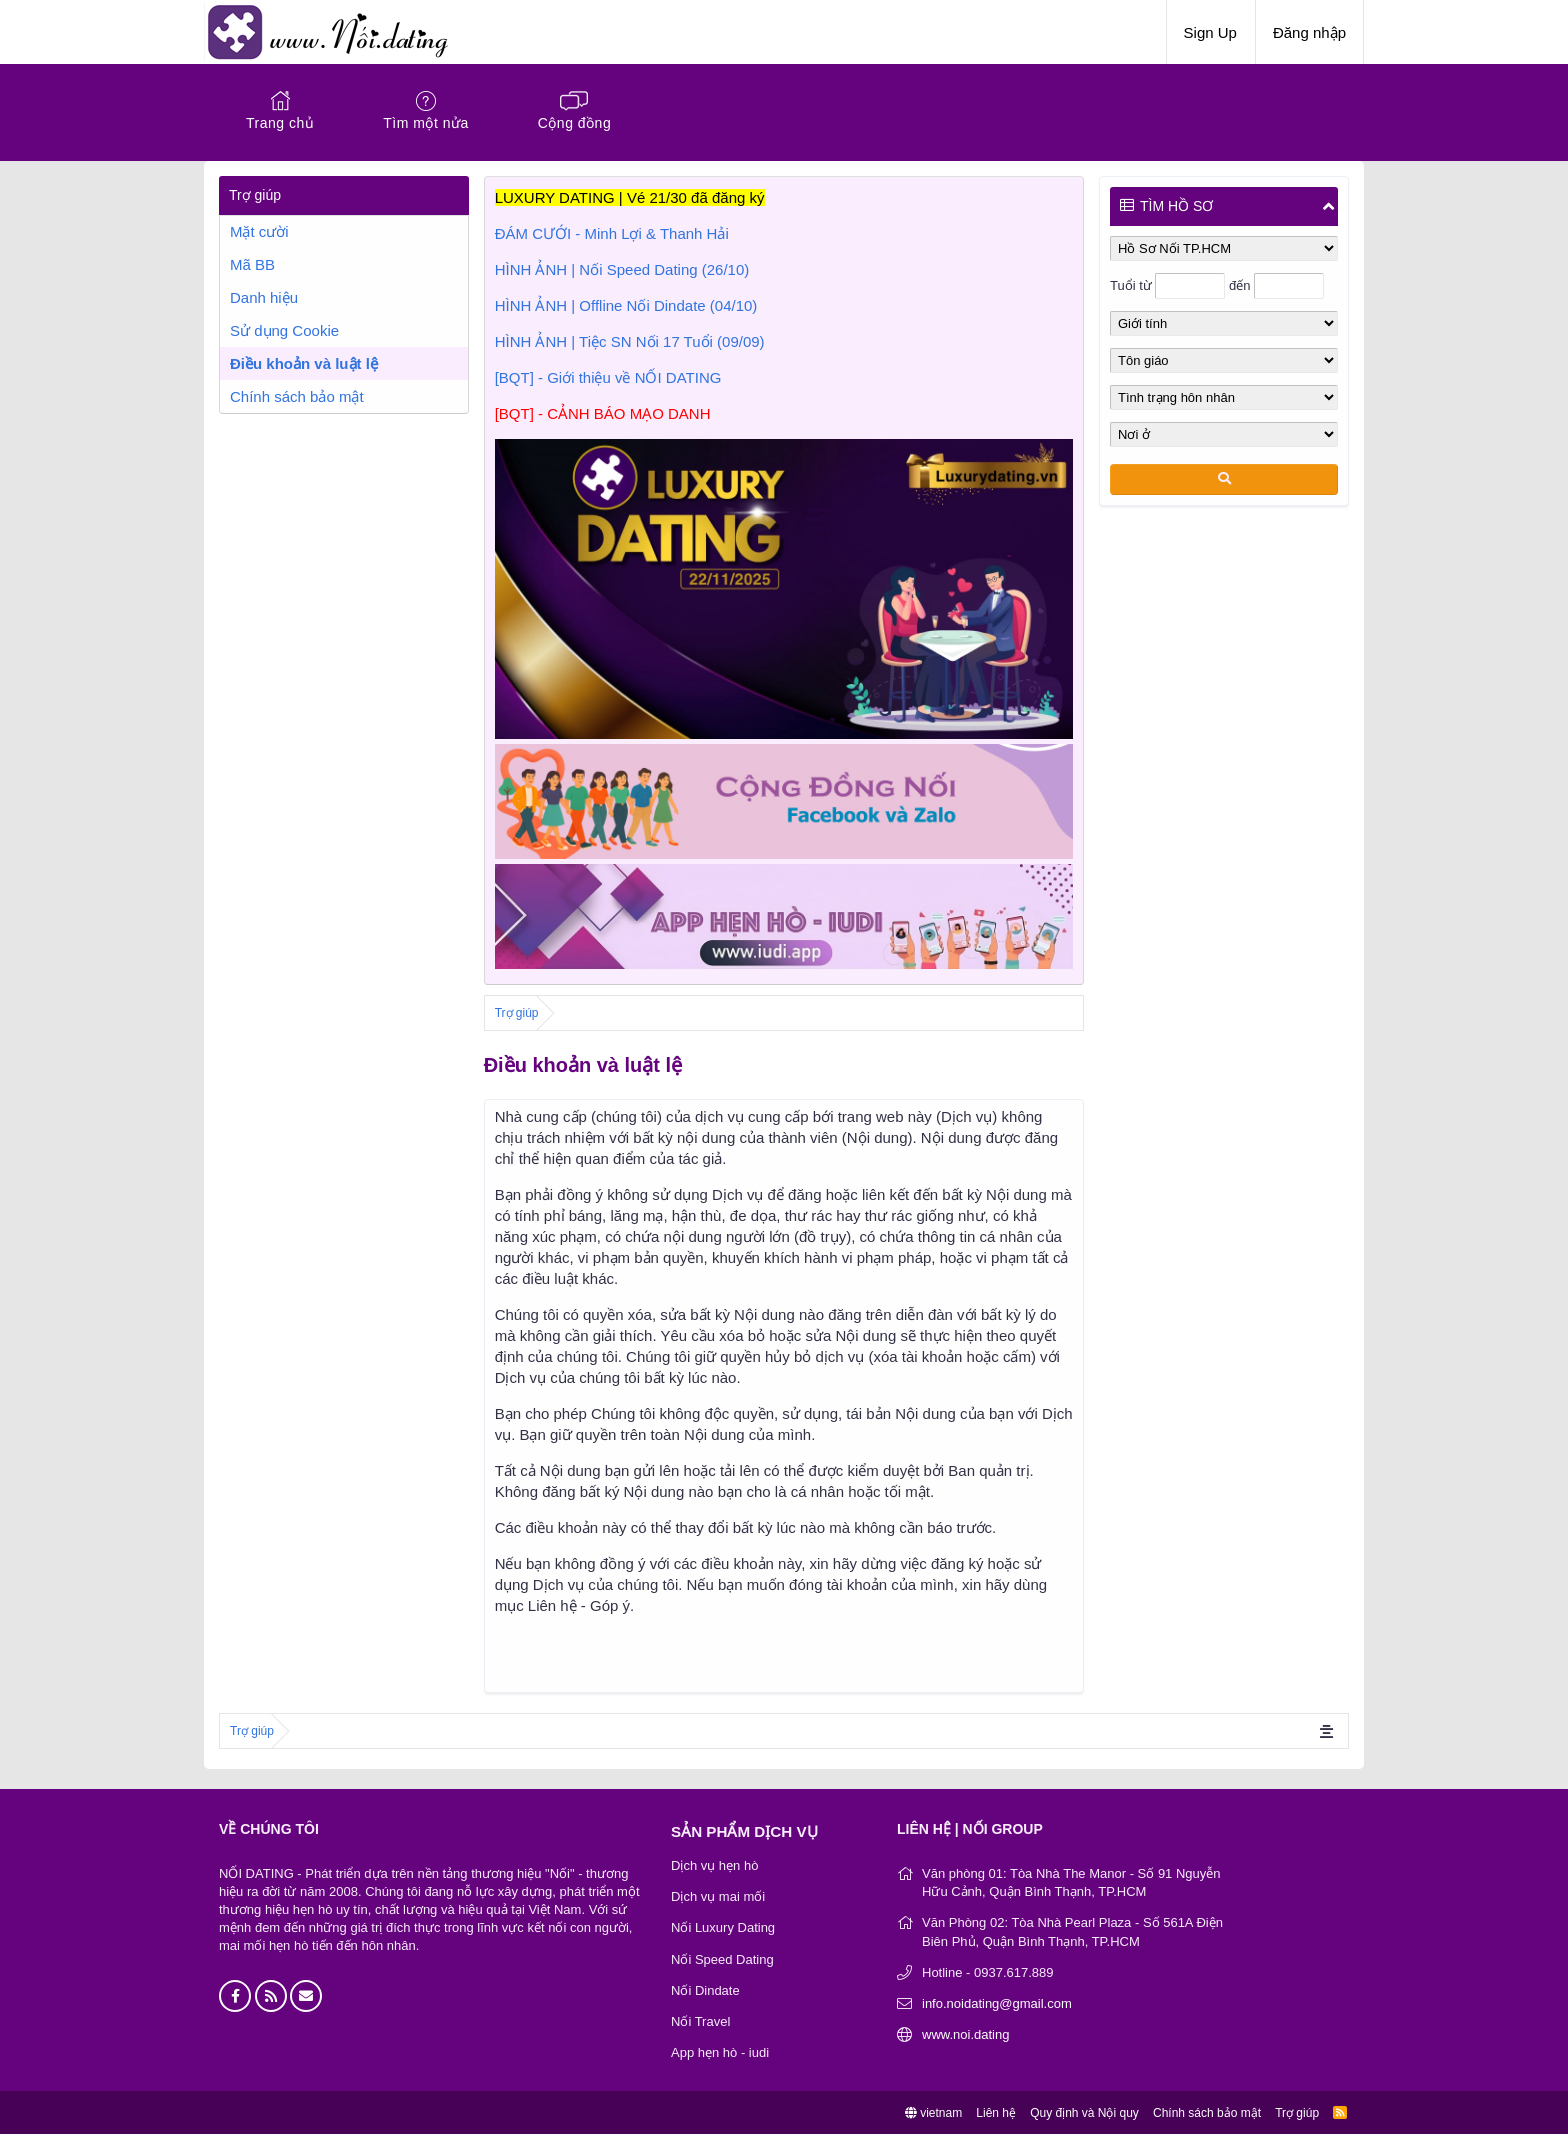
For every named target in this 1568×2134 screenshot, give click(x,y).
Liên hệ (996, 2112)
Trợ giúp (1297, 2112)
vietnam (933, 2112)
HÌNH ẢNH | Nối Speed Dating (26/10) (622, 269)
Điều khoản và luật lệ (304, 363)
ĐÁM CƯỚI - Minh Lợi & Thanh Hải (612, 233)
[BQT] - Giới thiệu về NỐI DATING (608, 377)
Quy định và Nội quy (1084, 2112)
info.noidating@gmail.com (997, 2002)
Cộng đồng (574, 123)
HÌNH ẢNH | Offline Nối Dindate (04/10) (626, 305)
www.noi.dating (965, 2034)
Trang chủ (280, 123)
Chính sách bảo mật (297, 396)
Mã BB (252, 264)
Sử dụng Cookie (284, 330)
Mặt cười (259, 231)
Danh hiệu (264, 297)
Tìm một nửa (426, 123)
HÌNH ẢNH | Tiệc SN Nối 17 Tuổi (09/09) (630, 341)
